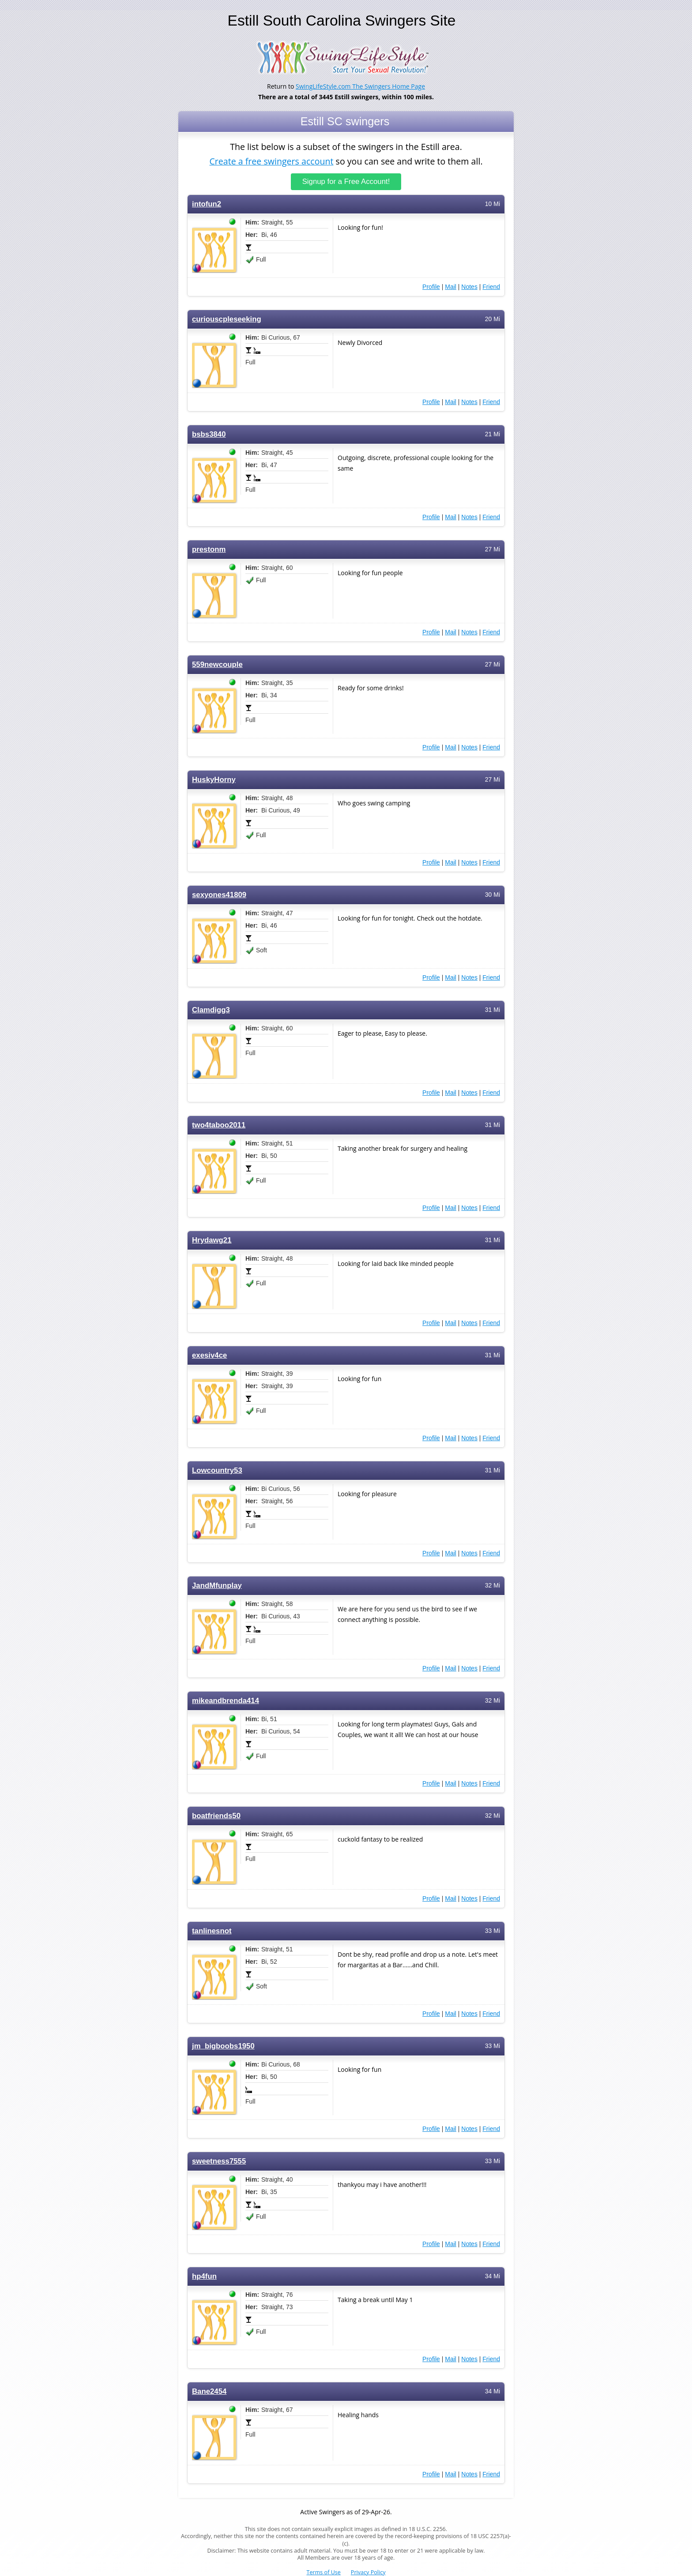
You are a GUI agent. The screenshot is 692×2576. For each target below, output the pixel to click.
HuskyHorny (214, 779)
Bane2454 (209, 2390)
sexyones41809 (219, 894)
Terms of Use (324, 2572)
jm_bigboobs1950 (223, 2045)
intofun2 (206, 203)
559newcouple (217, 663)
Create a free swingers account (271, 160)
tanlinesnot (212, 1930)
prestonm (209, 548)
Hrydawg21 (212, 1239)
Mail (450, 285)
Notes (469, 285)
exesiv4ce (209, 1354)
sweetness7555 (219, 2160)
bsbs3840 (209, 433)
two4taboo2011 (218, 1124)
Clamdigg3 (211, 1009)
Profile (431, 285)
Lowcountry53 (217, 1469)
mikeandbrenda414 (225, 1700)
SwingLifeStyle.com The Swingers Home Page (360, 86)
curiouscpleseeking (226, 318)
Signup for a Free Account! (346, 180)
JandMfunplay (217, 1584)
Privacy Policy (368, 2572)
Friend (491, 285)
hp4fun (204, 2275)
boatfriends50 (216, 1815)
